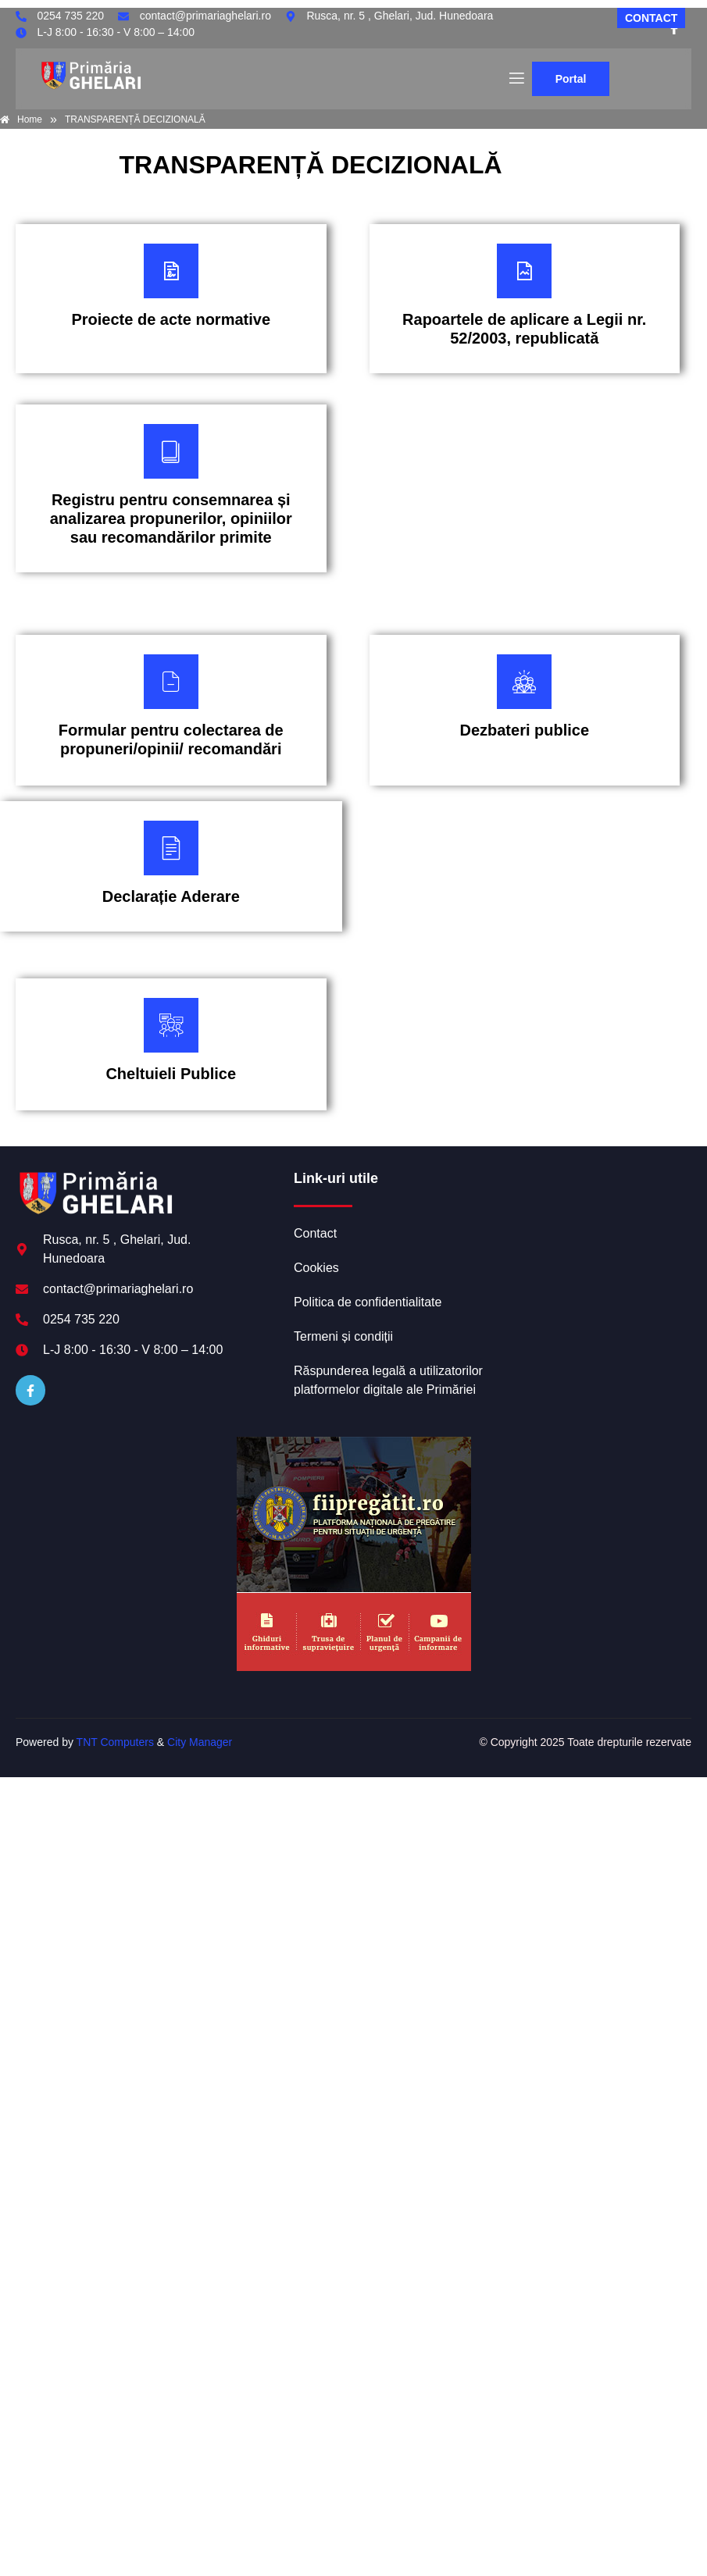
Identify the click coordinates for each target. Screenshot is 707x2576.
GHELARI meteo (592, 1228)
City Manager (199, 1742)
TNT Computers (115, 1742)
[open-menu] (515, 79)
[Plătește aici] (171, 298)
